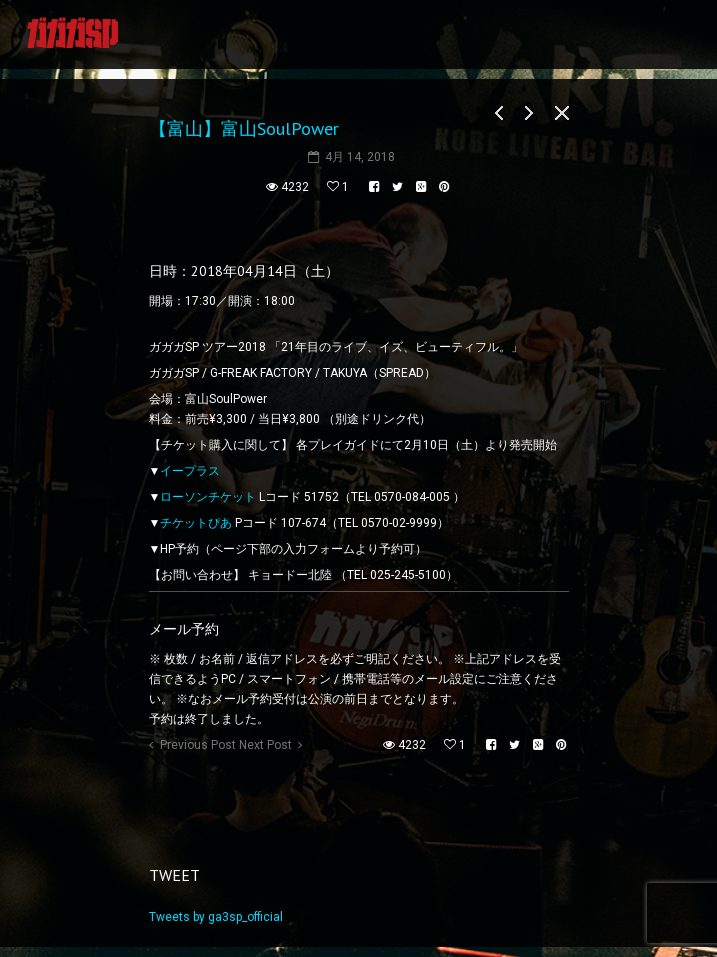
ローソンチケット (208, 497)
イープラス (190, 471)
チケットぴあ (196, 523)
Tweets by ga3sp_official (216, 917)
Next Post (265, 745)
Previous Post (198, 745)
